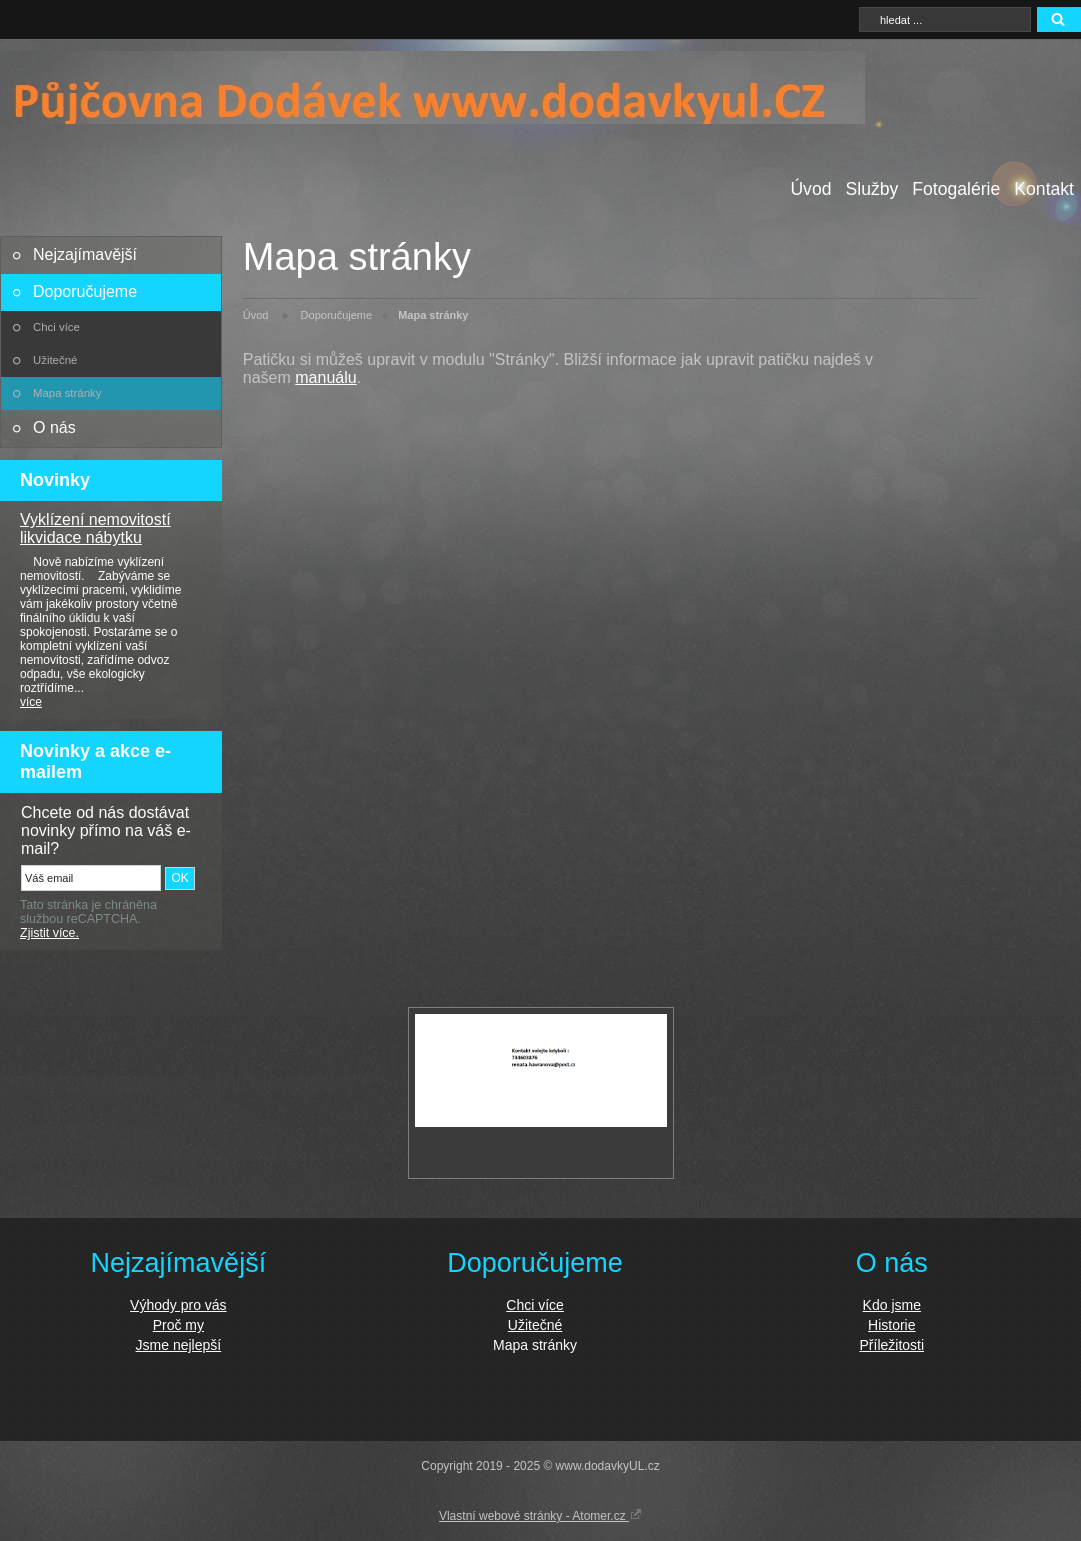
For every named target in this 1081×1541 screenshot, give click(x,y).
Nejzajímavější (85, 254)
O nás (54, 427)
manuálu (325, 377)
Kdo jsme (892, 1305)
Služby (871, 189)
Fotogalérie (956, 189)
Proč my (178, 1325)
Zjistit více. (49, 933)
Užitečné (55, 360)
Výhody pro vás (178, 1305)
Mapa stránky (67, 393)
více (31, 702)
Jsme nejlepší (179, 1345)
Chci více (56, 327)
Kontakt (1044, 189)
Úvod (810, 189)
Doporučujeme (85, 291)
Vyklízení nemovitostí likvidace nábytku (95, 528)
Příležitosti (892, 1345)
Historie (891, 1325)
